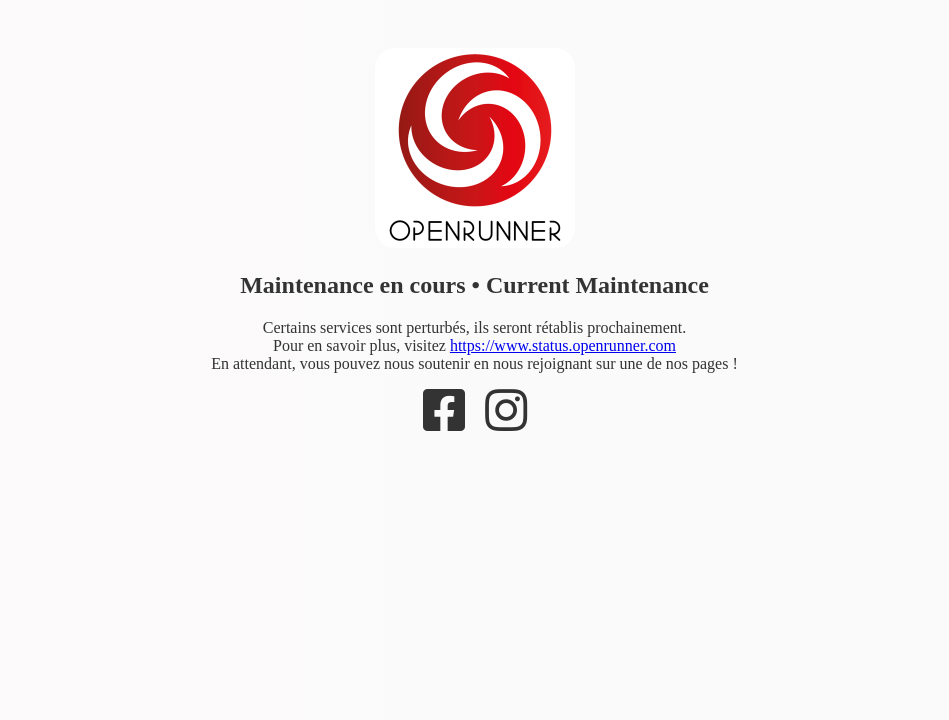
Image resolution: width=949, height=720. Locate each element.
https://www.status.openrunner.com (563, 345)
